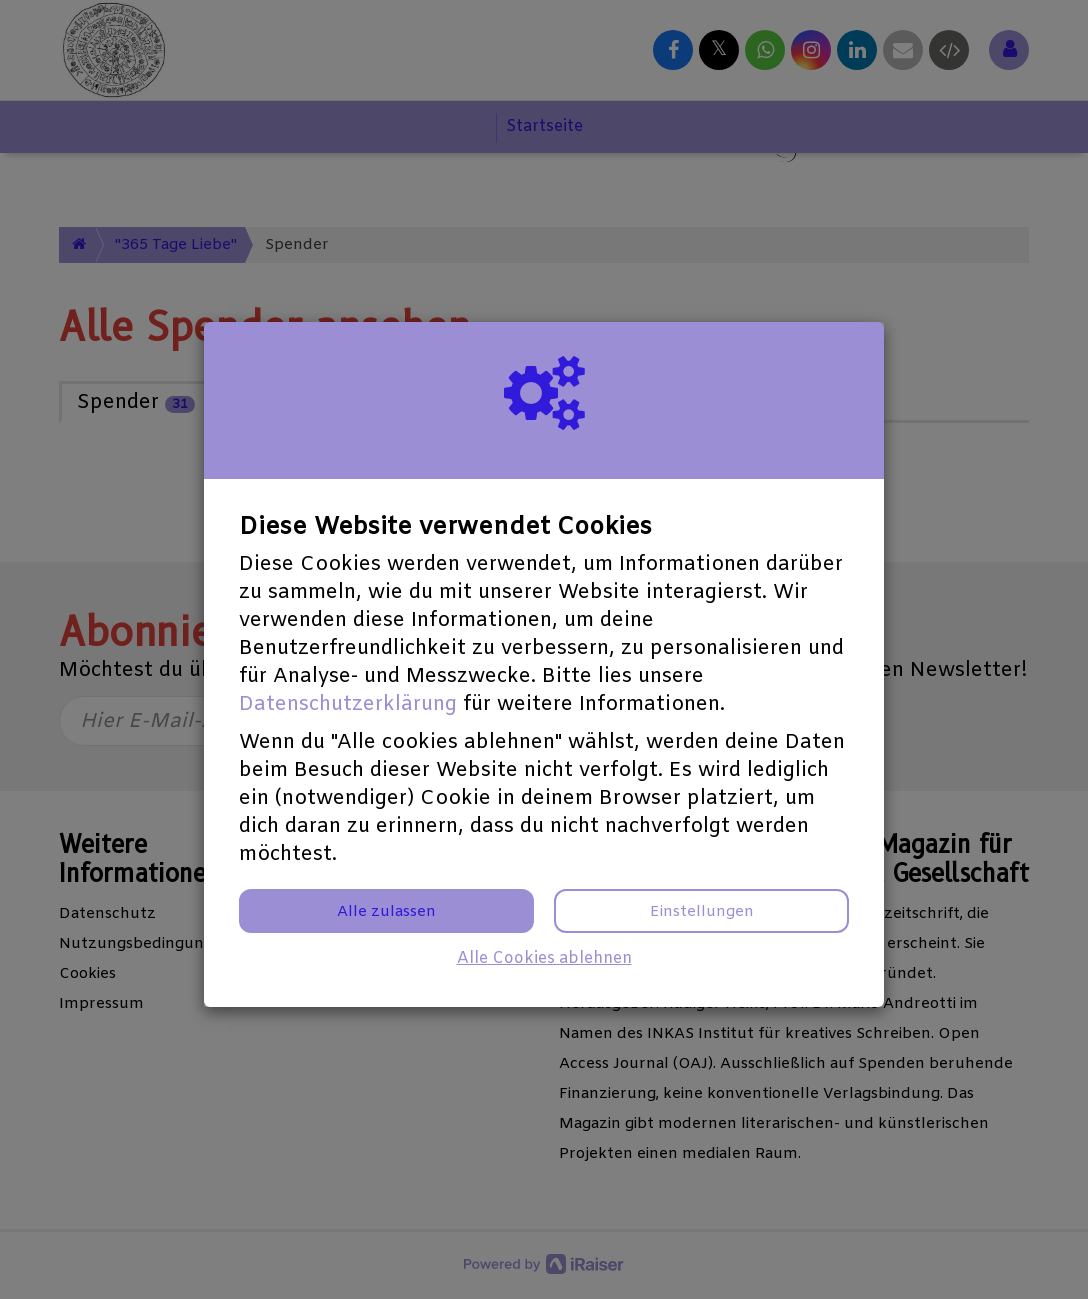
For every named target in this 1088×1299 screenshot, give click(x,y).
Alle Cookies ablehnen (544, 958)
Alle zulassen (386, 912)
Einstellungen (702, 912)
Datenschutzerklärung (348, 704)
